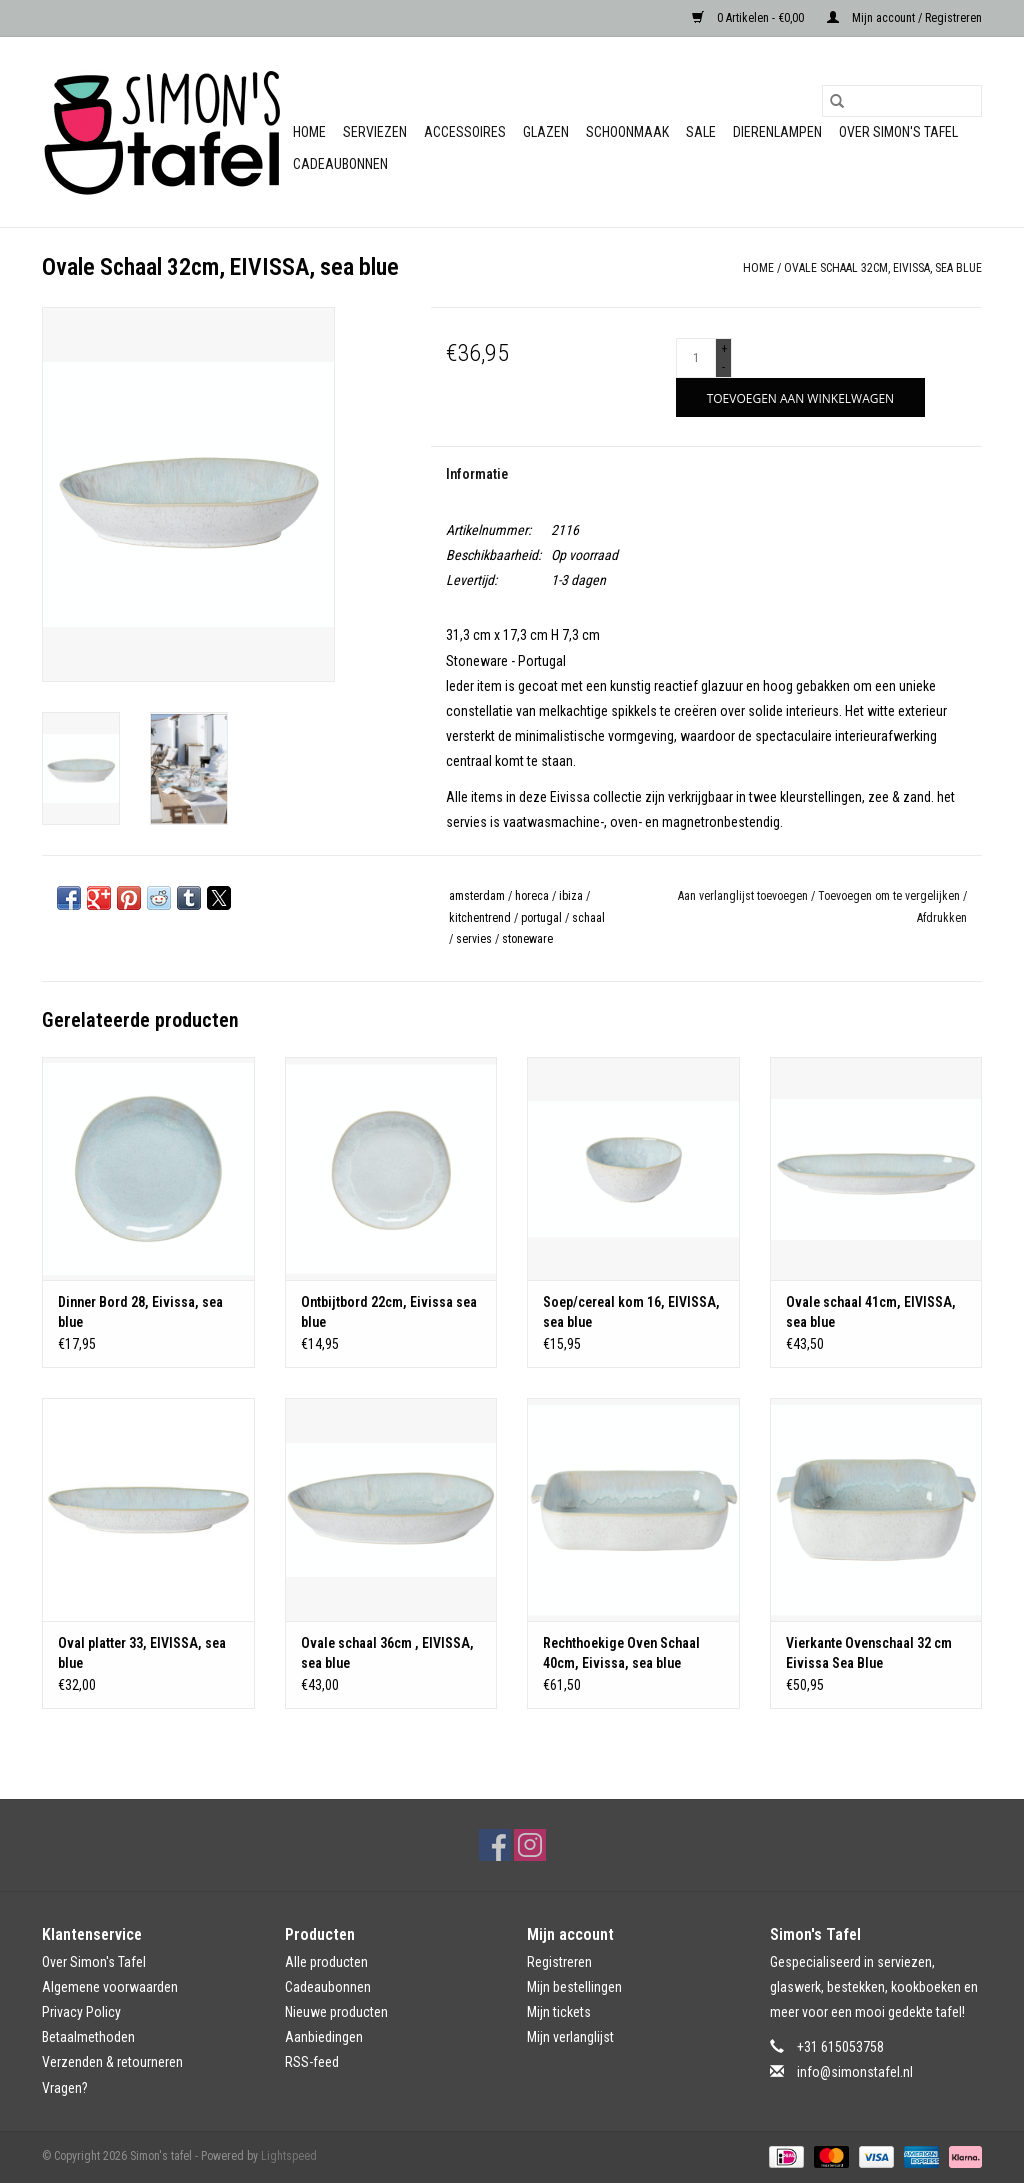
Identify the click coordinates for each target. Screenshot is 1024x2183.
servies (474, 939)
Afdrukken (942, 918)
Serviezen (375, 132)
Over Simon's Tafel (898, 132)
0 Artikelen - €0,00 (749, 18)
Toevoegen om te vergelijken (890, 896)
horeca (532, 896)
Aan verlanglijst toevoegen (744, 896)
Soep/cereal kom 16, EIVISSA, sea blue (631, 1312)
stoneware (527, 939)
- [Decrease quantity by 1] (723, 367)
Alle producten (326, 1962)
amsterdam (477, 896)
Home (309, 132)
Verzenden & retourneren (112, 2062)
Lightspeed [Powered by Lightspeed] (289, 2156)
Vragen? (65, 2088)
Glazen (546, 132)
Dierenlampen (777, 132)
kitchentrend (480, 918)
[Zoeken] (902, 101)
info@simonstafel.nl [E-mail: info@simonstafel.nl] (855, 2072)
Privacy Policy (81, 2012)
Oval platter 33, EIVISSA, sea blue (142, 1653)
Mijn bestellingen (574, 1987)
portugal (541, 918)
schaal (588, 918)
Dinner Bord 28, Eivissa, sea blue (140, 1312)
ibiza (571, 896)
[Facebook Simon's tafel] (495, 1845)
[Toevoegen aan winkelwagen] (800, 397)
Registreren (559, 1962)
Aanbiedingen (324, 2037)
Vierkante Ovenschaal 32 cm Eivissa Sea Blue (869, 1653)
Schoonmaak (627, 132)
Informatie (477, 474)
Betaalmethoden (88, 2037)
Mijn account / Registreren (904, 18)
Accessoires (465, 132)
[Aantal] (696, 358)
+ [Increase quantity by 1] (724, 349)
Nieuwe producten (336, 2012)
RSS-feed (312, 2062)
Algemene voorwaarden (110, 1987)
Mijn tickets (559, 2012)
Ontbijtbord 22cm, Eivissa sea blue (389, 1312)
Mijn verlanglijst (570, 2037)
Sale (701, 132)
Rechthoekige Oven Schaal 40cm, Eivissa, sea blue (621, 1653)
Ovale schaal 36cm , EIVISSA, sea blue (387, 1653)
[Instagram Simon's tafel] (530, 1845)
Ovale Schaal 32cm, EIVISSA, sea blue (883, 268)
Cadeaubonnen (340, 164)
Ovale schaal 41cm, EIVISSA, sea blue (871, 1312)
